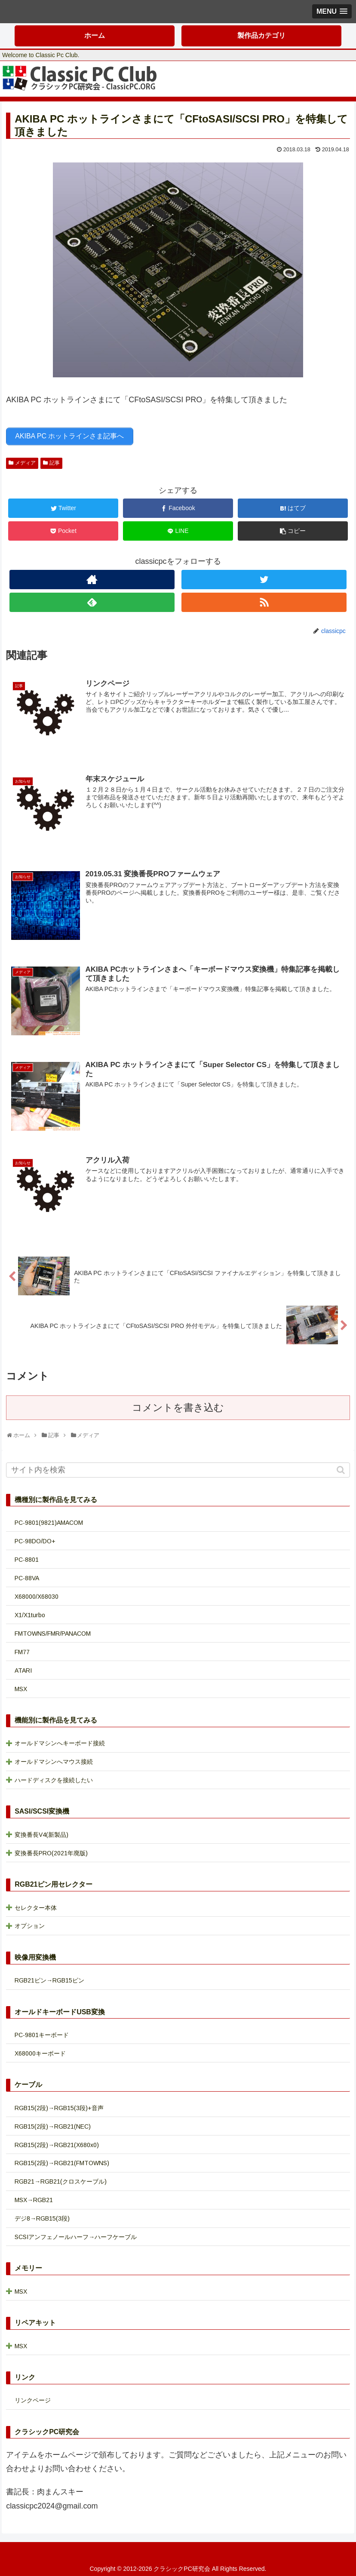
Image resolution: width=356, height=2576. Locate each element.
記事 (54, 462)
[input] (178, 1467)
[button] (341, 1467)
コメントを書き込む (178, 1406)
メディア (25, 462)
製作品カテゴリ (261, 35)
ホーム (94, 35)
